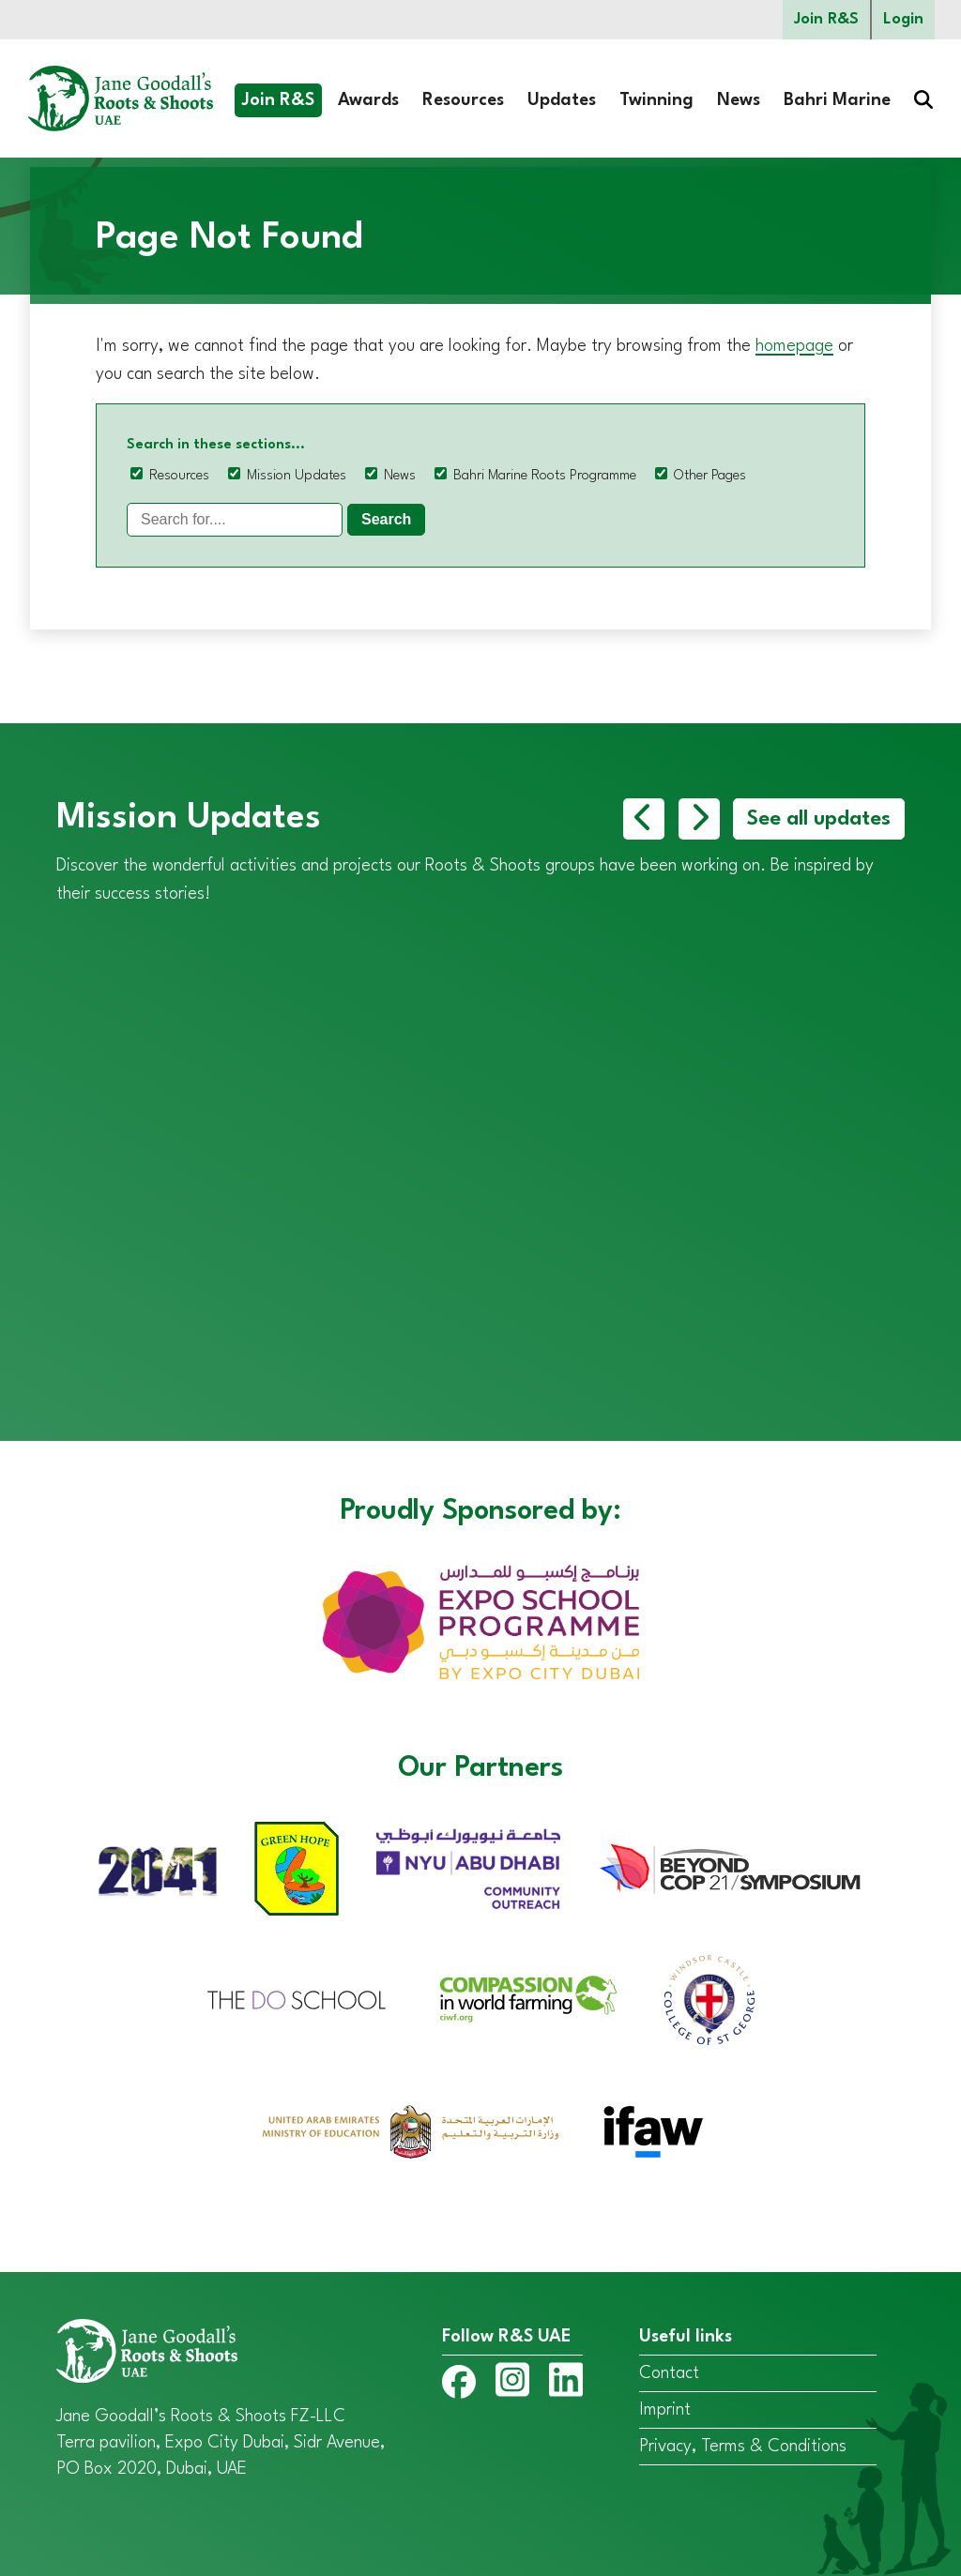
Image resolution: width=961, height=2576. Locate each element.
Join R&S (826, 19)
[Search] (235, 520)
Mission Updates (296, 476)
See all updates (819, 819)
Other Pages (710, 476)
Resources (463, 100)
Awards (368, 100)
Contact (669, 2373)
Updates (561, 100)
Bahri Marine (837, 100)
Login (903, 19)
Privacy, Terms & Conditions (743, 2446)
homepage (794, 346)
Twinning (656, 100)
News (738, 100)
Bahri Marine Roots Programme (544, 476)
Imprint (665, 2410)
